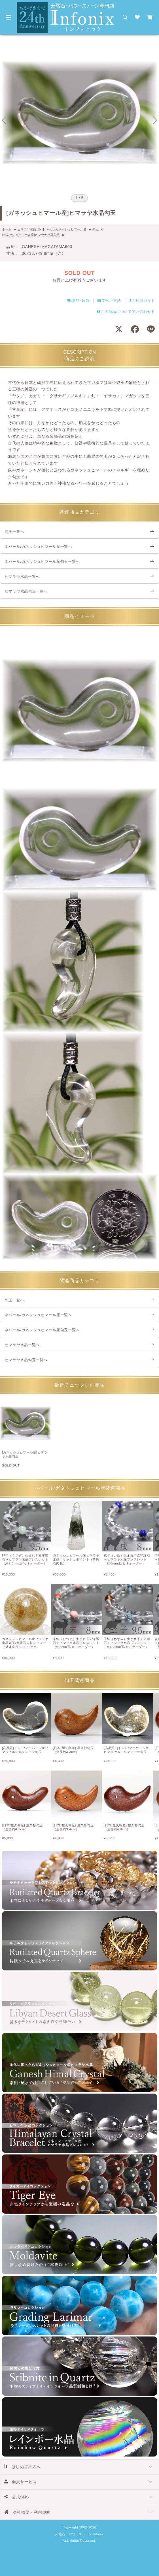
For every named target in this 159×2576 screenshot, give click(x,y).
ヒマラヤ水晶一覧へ (22, 577)
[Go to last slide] (4, 120)
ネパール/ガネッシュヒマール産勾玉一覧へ (42, 562)
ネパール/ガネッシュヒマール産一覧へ (38, 547)
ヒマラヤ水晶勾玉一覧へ (26, 591)
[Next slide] (155, 120)
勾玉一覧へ (14, 532)
